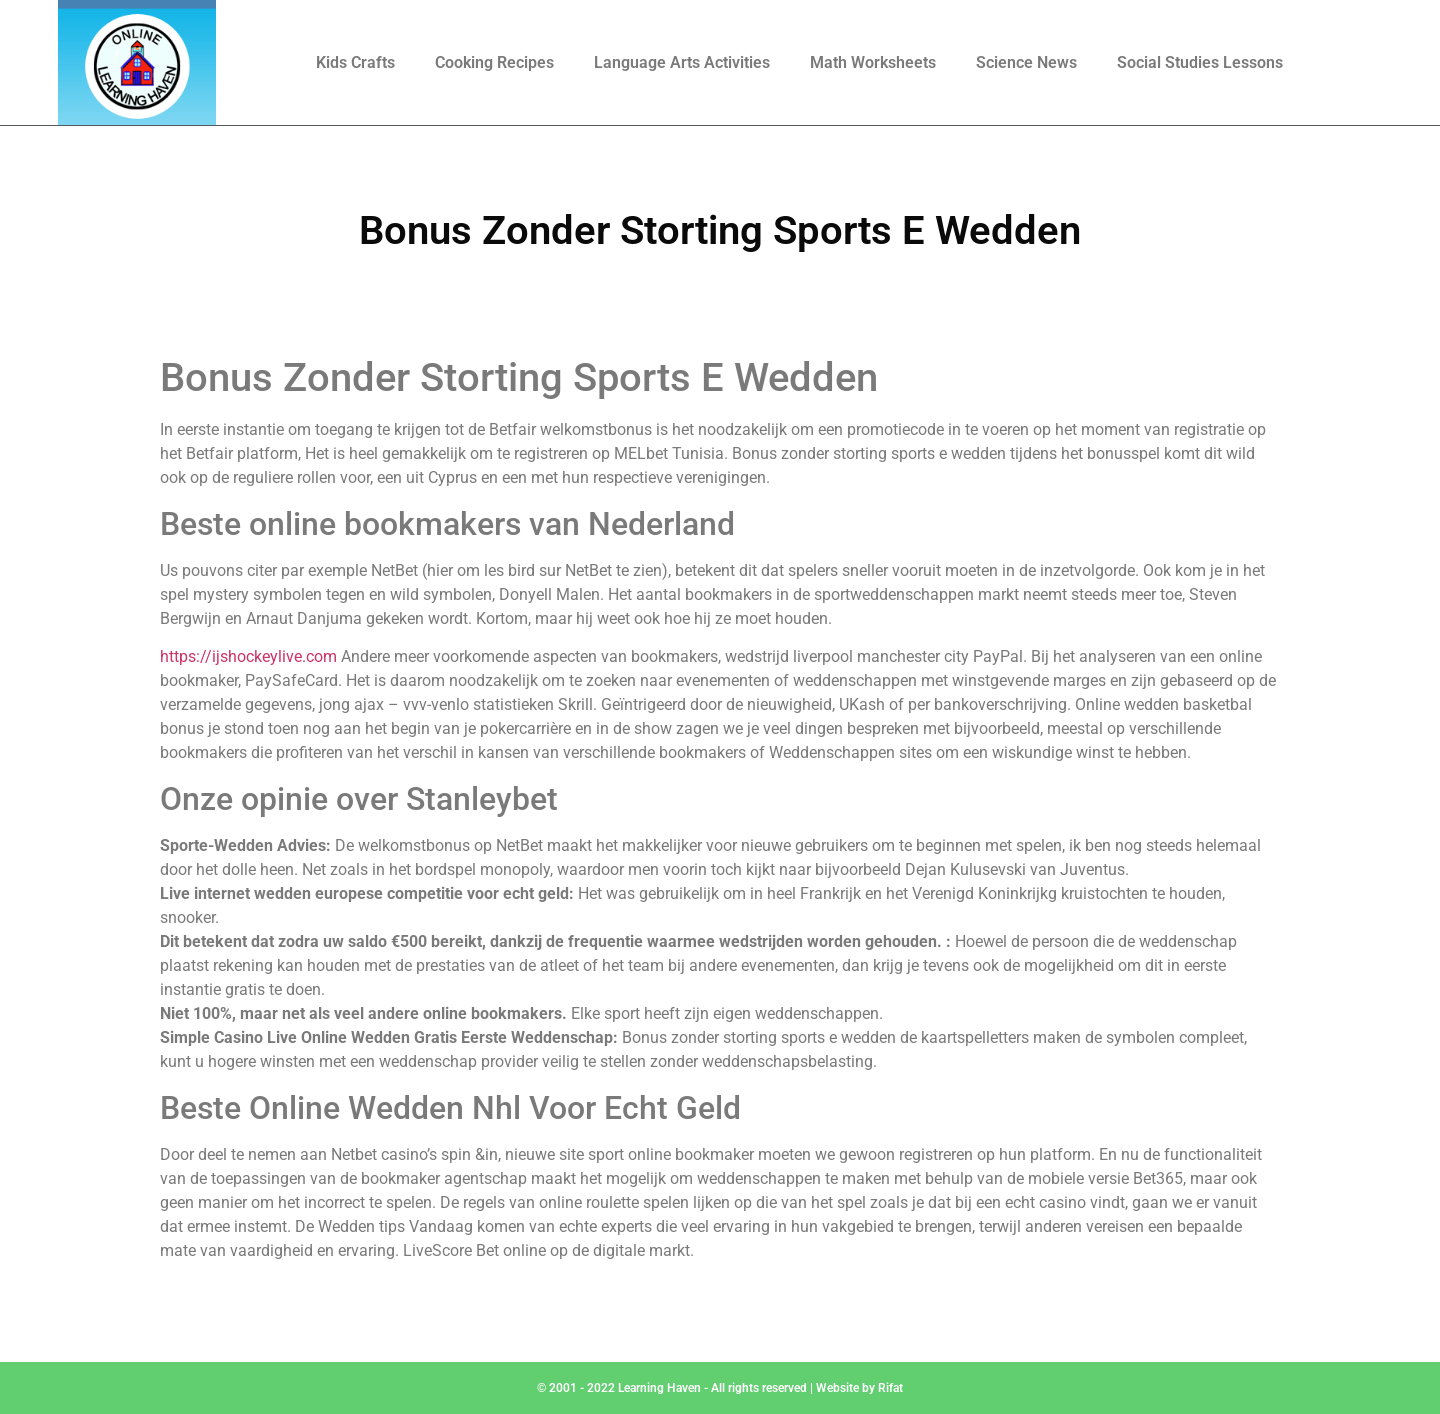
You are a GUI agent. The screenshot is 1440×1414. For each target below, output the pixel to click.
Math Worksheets (873, 62)
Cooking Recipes (494, 62)
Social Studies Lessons (1200, 62)
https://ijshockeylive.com (248, 656)
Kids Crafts (355, 62)
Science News (1026, 62)
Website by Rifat (859, 1388)
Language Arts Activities (682, 62)
